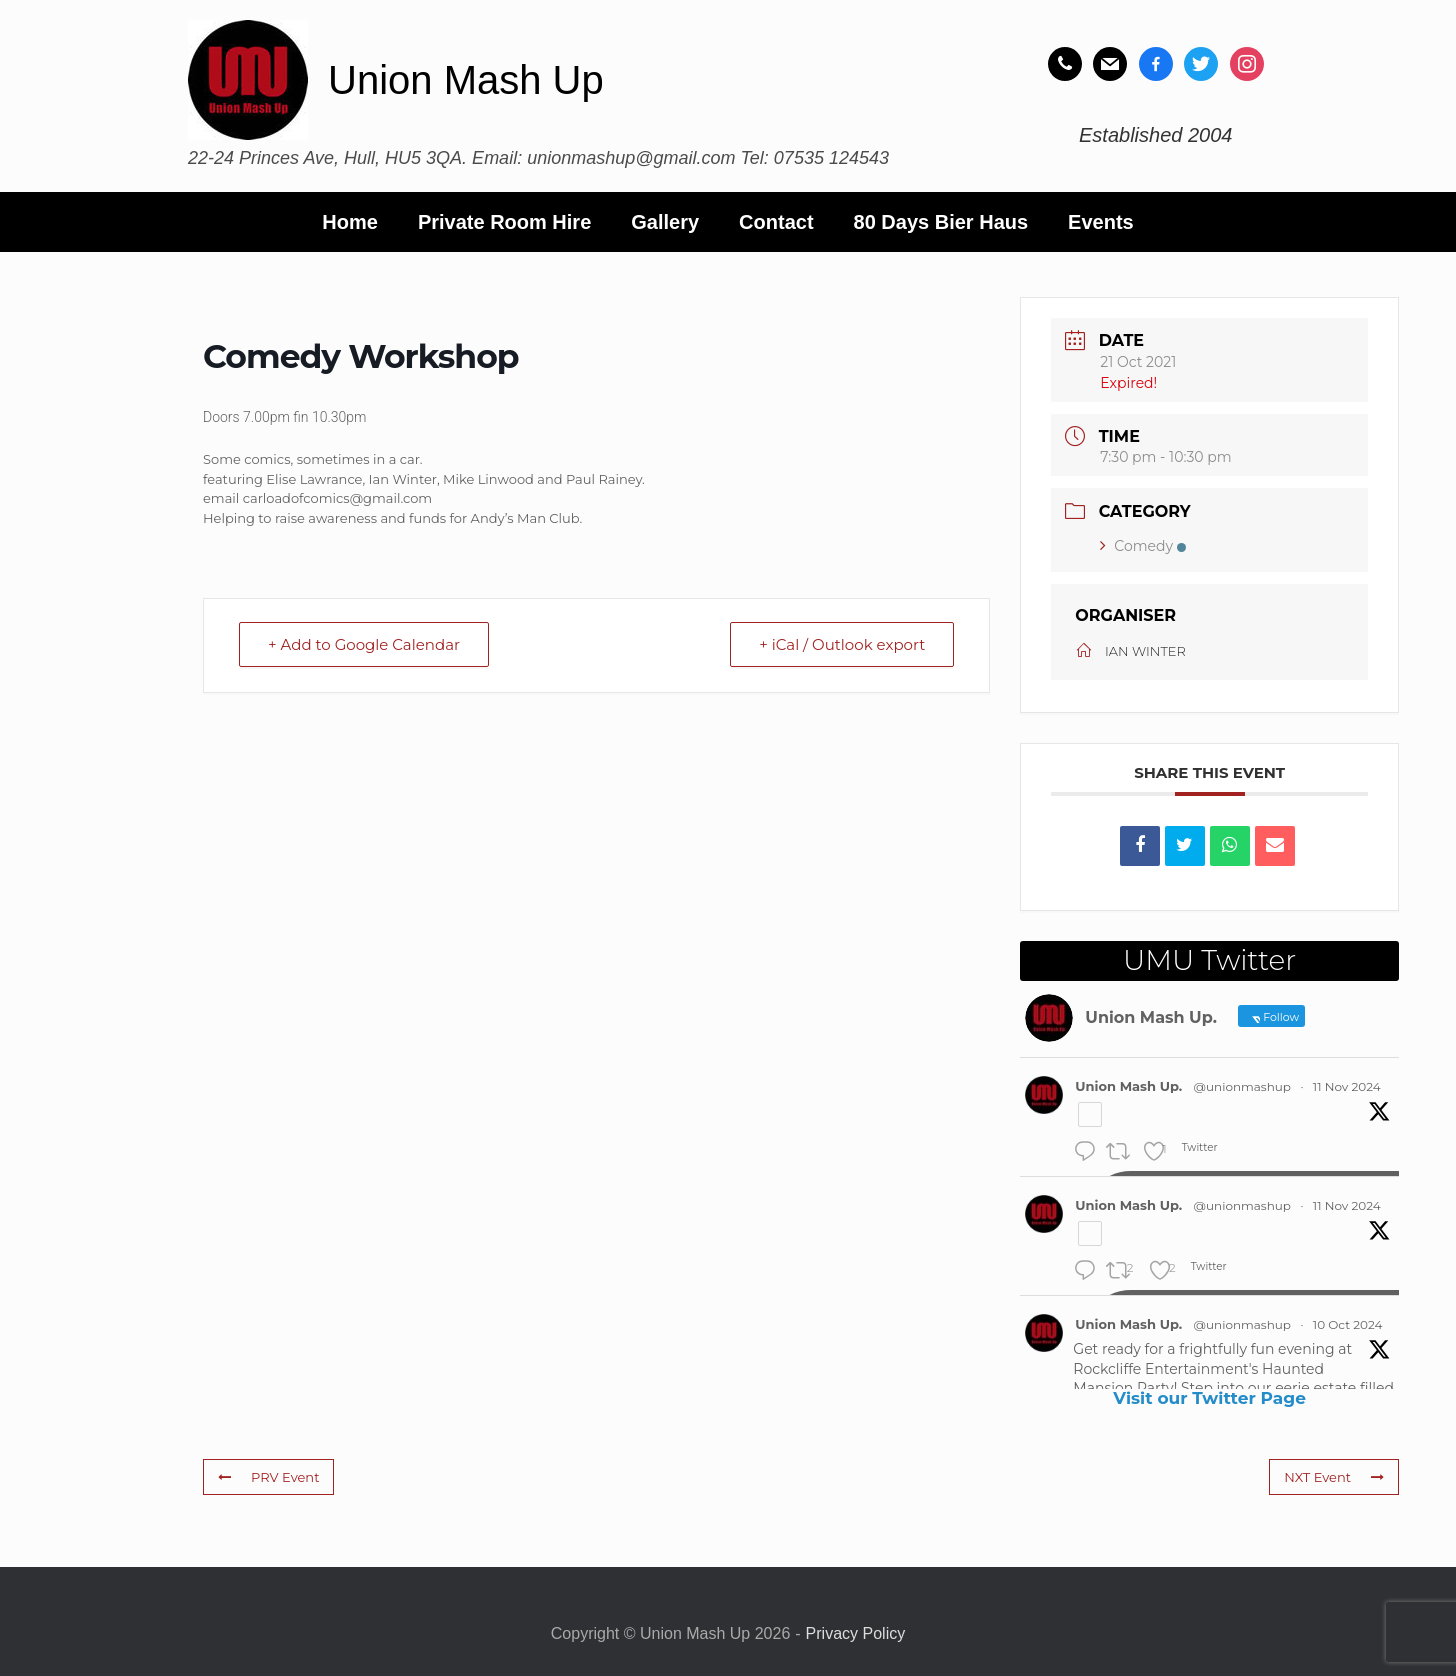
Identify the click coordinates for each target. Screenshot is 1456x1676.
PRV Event (268, 1477)
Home (350, 222)
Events (1101, 222)
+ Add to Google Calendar (364, 644)
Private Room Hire (504, 222)
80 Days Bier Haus (941, 222)
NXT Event (1334, 1477)
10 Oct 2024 (1348, 1324)
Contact (776, 222)
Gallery (665, 222)
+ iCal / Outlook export (842, 644)
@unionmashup (1242, 1086)
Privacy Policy (856, 1633)
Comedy (1143, 546)
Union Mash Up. (1128, 1086)
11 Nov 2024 (1347, 1086)
